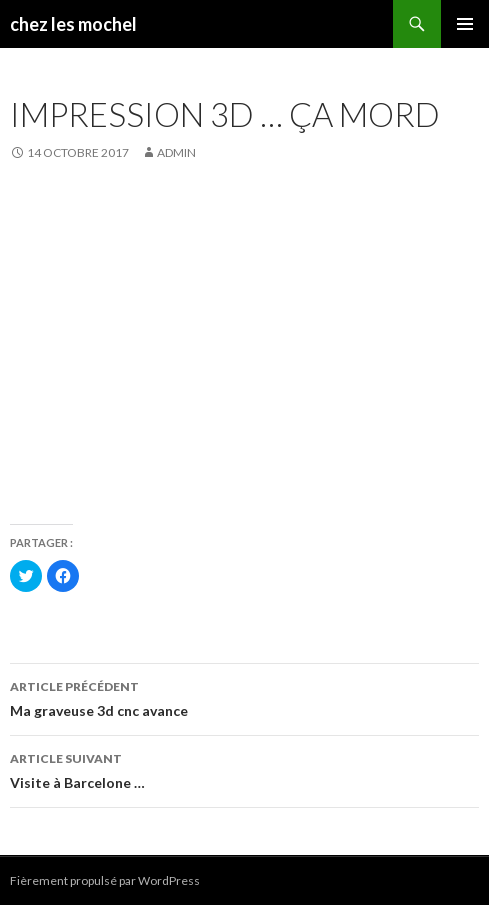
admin (176, 152)
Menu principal (465, 24)
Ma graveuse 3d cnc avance (244, 697)
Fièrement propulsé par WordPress (105, 880)
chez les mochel (73, 24)
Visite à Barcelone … (244, 769)
